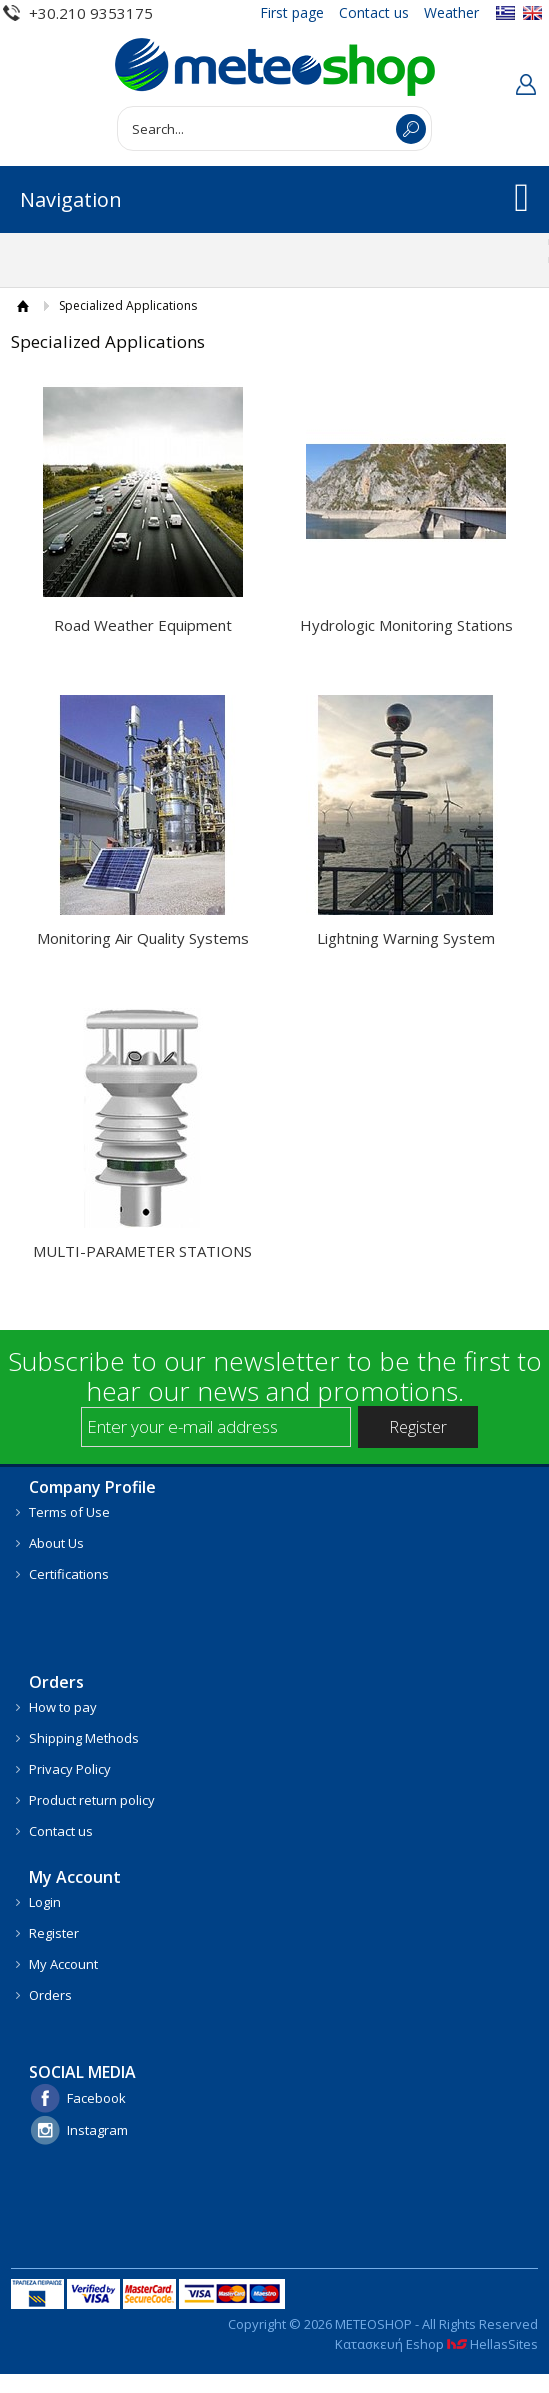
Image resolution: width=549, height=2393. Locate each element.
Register (54, 1933)
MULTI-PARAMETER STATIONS (142, 1251)
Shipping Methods (84, 1738)
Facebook (96, 2098)
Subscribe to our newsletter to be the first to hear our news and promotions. (275, 1376)
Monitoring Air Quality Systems (143, 938)
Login (45, 1902)
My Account (63, 1964)
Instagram (97, 2130)
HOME (23, 305)
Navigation (71, 199)
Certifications (69, 1574)
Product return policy (92, 1800)
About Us (56, 1543)
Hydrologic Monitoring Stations (406, 625)
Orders (50, 1995)
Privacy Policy (70, 1769)
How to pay (63, 1707)
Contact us (374, 12)
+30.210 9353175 (91, 13)
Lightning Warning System (406, 938)
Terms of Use (69, 1512)
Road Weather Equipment (143, 625)
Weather (451, 12)
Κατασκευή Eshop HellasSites (436, 2344)
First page (292, 12)
